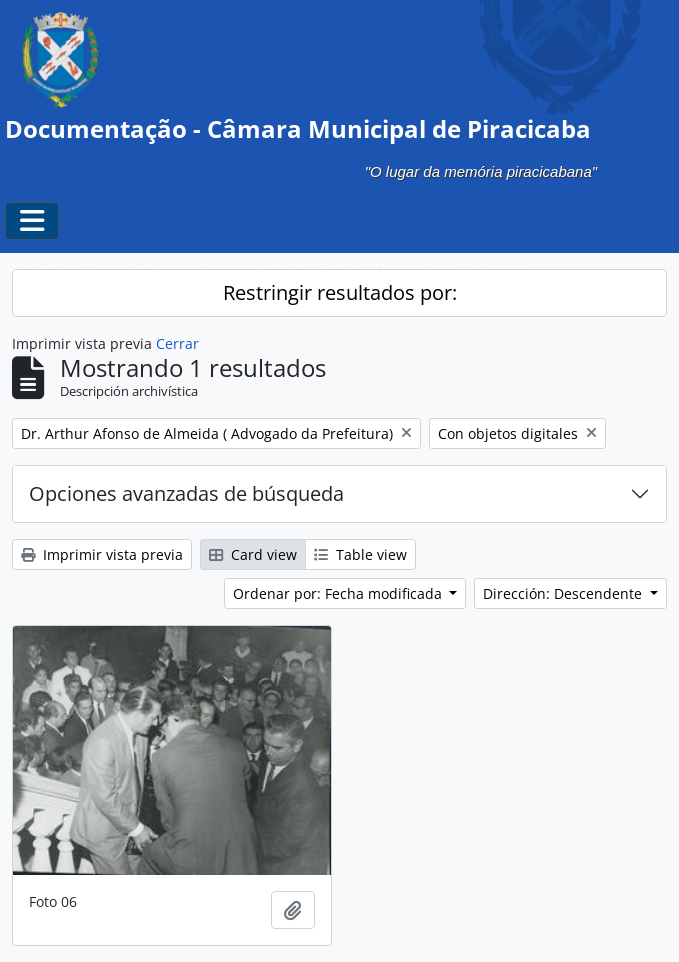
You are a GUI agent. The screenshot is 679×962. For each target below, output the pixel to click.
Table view (360, 554)
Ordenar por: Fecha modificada (339, 593)
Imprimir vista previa (102, 554)
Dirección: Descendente (564, 593)
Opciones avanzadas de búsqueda (186, 493)
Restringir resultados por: (340, 292)
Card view (253, 554)
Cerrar (177, 343)
